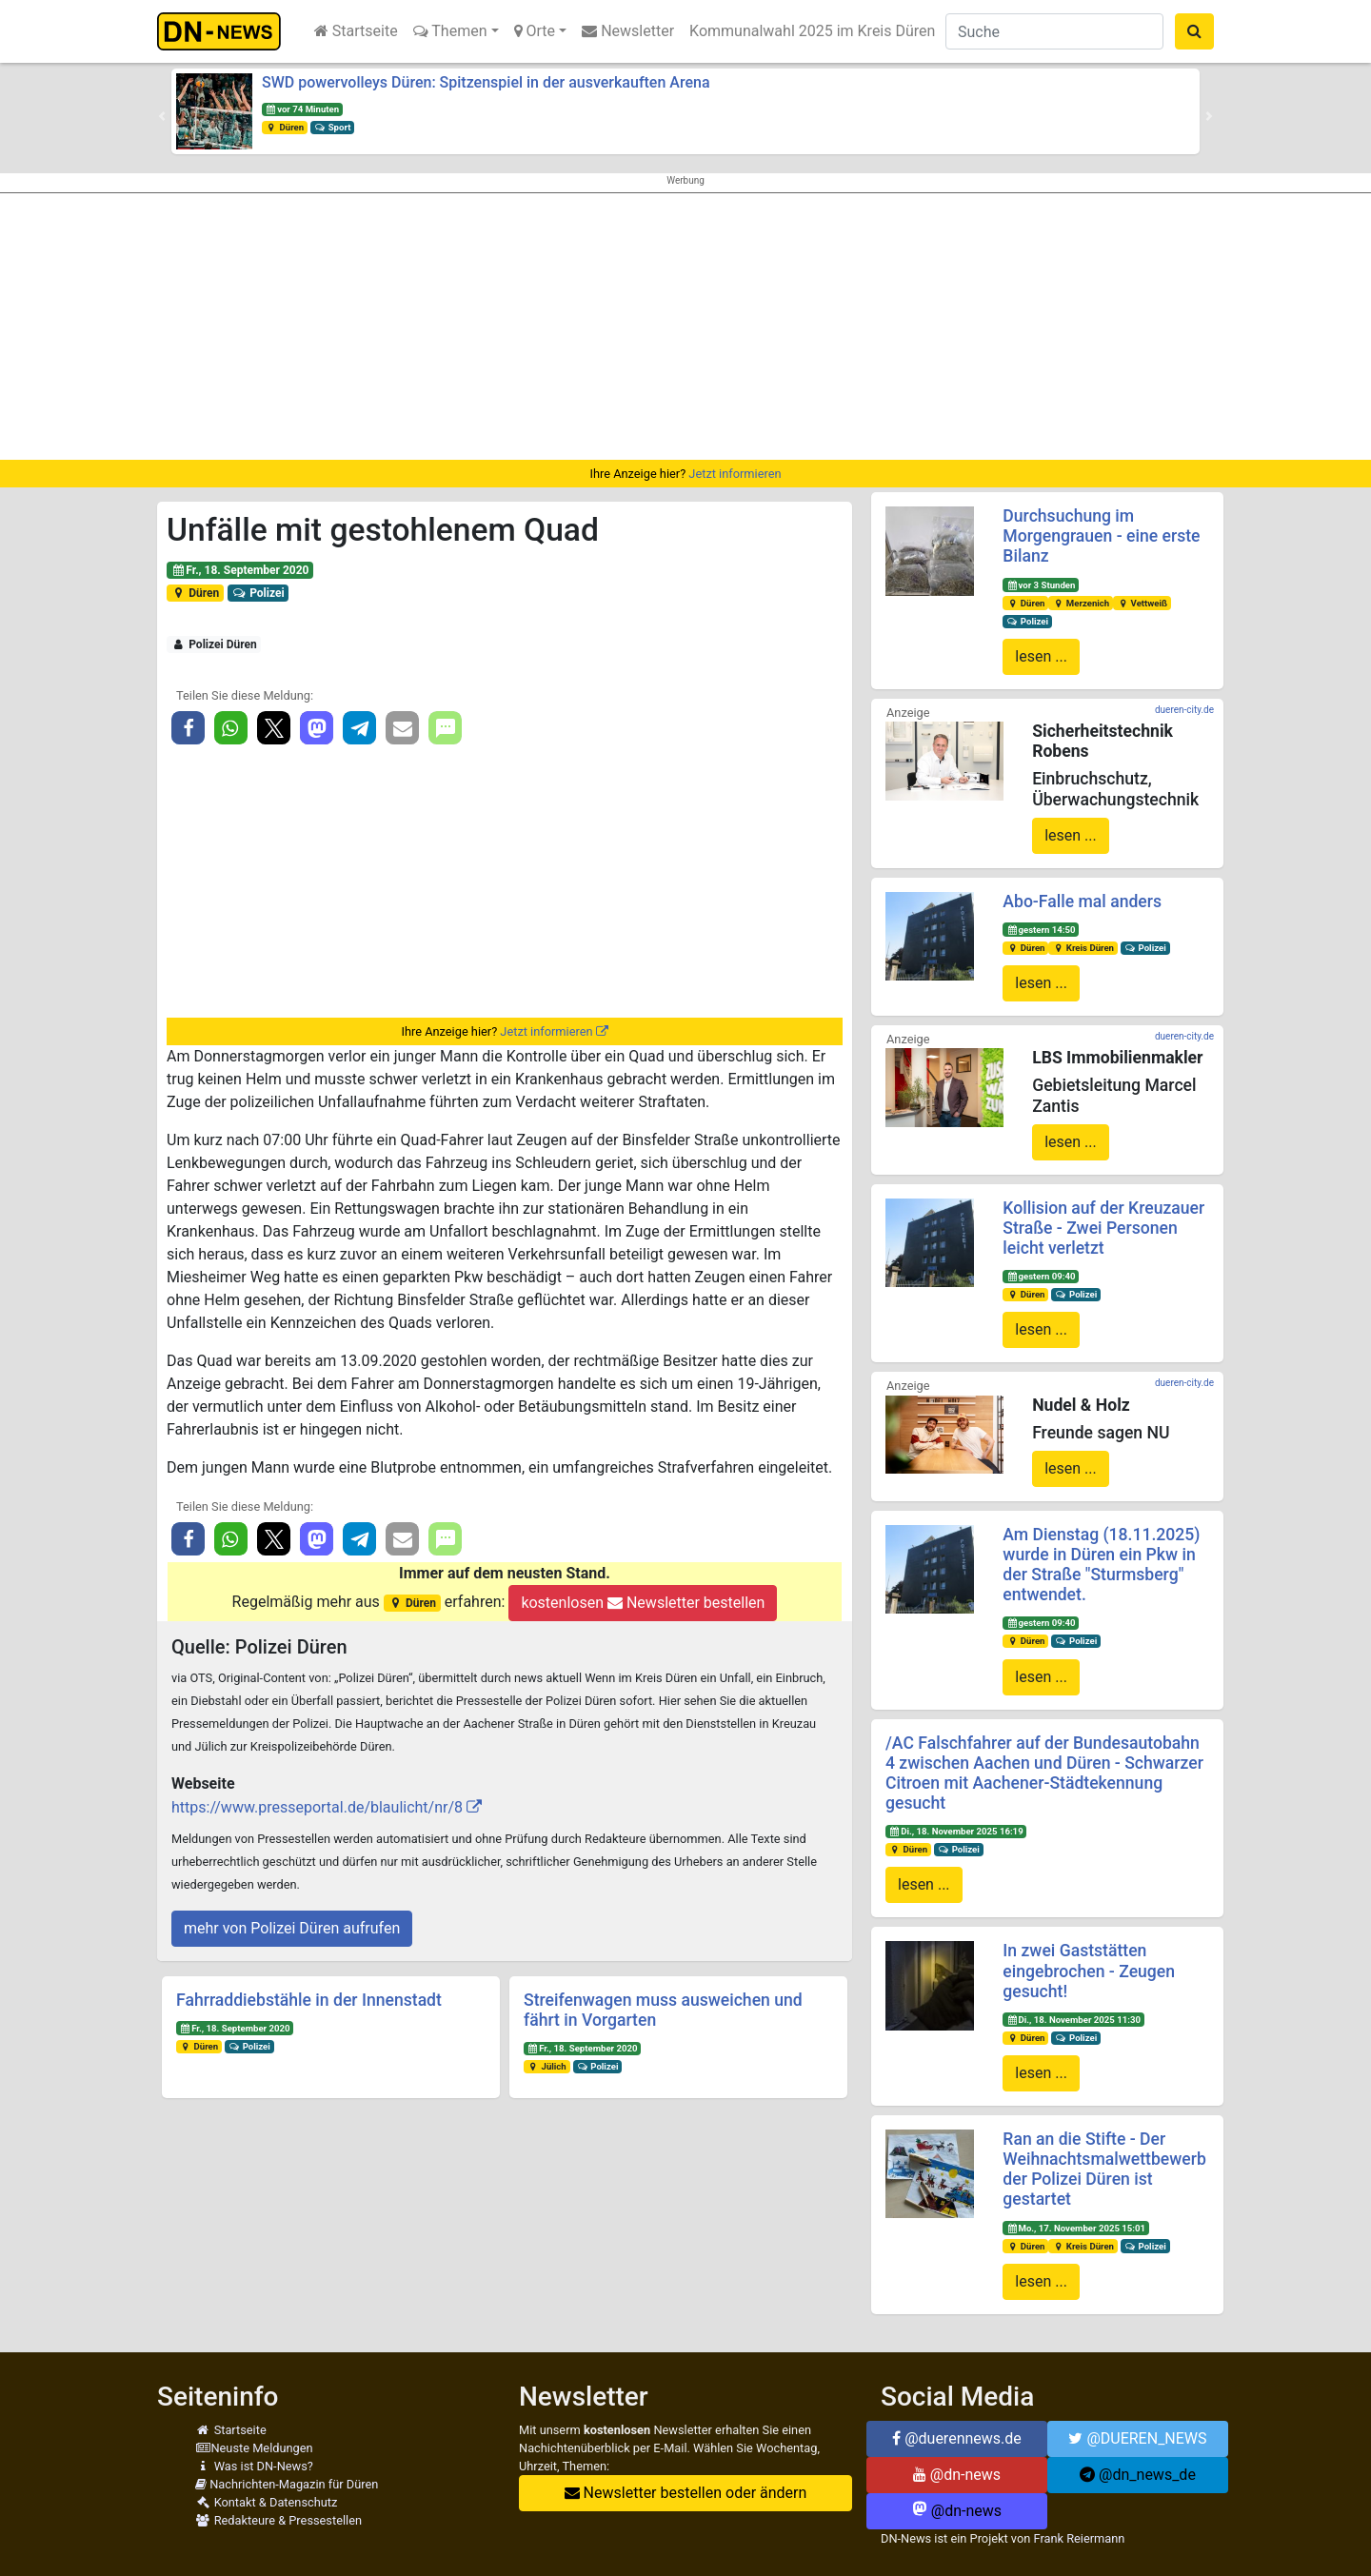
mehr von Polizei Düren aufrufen (292, 1928)
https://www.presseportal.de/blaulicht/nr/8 (317, 1807)
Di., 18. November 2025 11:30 (1073, 2019)
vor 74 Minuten (302, 109)
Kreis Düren (1083, 947)
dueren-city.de (1184, 709)
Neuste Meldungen (254, 2448)
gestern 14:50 (1040, 929)
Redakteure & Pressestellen (278, 2520)
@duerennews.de (957, 2438)
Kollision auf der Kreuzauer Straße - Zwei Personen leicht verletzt (1103, 1228)
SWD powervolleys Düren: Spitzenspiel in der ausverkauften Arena (486, 82)
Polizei (258, 593)
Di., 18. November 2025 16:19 (956, 1831)
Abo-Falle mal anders (1082, 901)
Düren (285, 127)
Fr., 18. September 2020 (240, 570)
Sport (332, 127)
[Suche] (1054, 31)
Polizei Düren (214, 644)
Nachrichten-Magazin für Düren (286, 2484)
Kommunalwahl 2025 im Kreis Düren (812, 31)
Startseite (356, 31)
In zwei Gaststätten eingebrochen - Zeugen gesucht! (1089, 1970)
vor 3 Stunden (1040, 585)
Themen (450, 31)
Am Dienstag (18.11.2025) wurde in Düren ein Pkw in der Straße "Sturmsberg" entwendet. (1101, 1564)
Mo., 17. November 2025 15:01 (1075, 2228)
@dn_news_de (1138, 2475)
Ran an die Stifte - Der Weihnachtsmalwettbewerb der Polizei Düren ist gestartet (1104, 2169)
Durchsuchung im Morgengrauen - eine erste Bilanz (1101, 535)
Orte (535, 31)
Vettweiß (1142, 603)
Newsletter (628, 31)
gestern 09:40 (1040, 1276)
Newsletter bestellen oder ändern (686, 2493)
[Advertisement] (685, 326)
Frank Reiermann (1079, 2538)
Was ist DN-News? (254, 2466)
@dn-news (957, 2475)
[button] (162, 116)
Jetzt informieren (734, 473)
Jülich (546, 2066)
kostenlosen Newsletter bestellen (643, 1603)
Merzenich (1080, 603)
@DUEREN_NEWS (1137, 2438)
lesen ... (1041, 656)
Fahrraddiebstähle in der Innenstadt (309, 2000)
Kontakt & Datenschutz (266, 2502)
